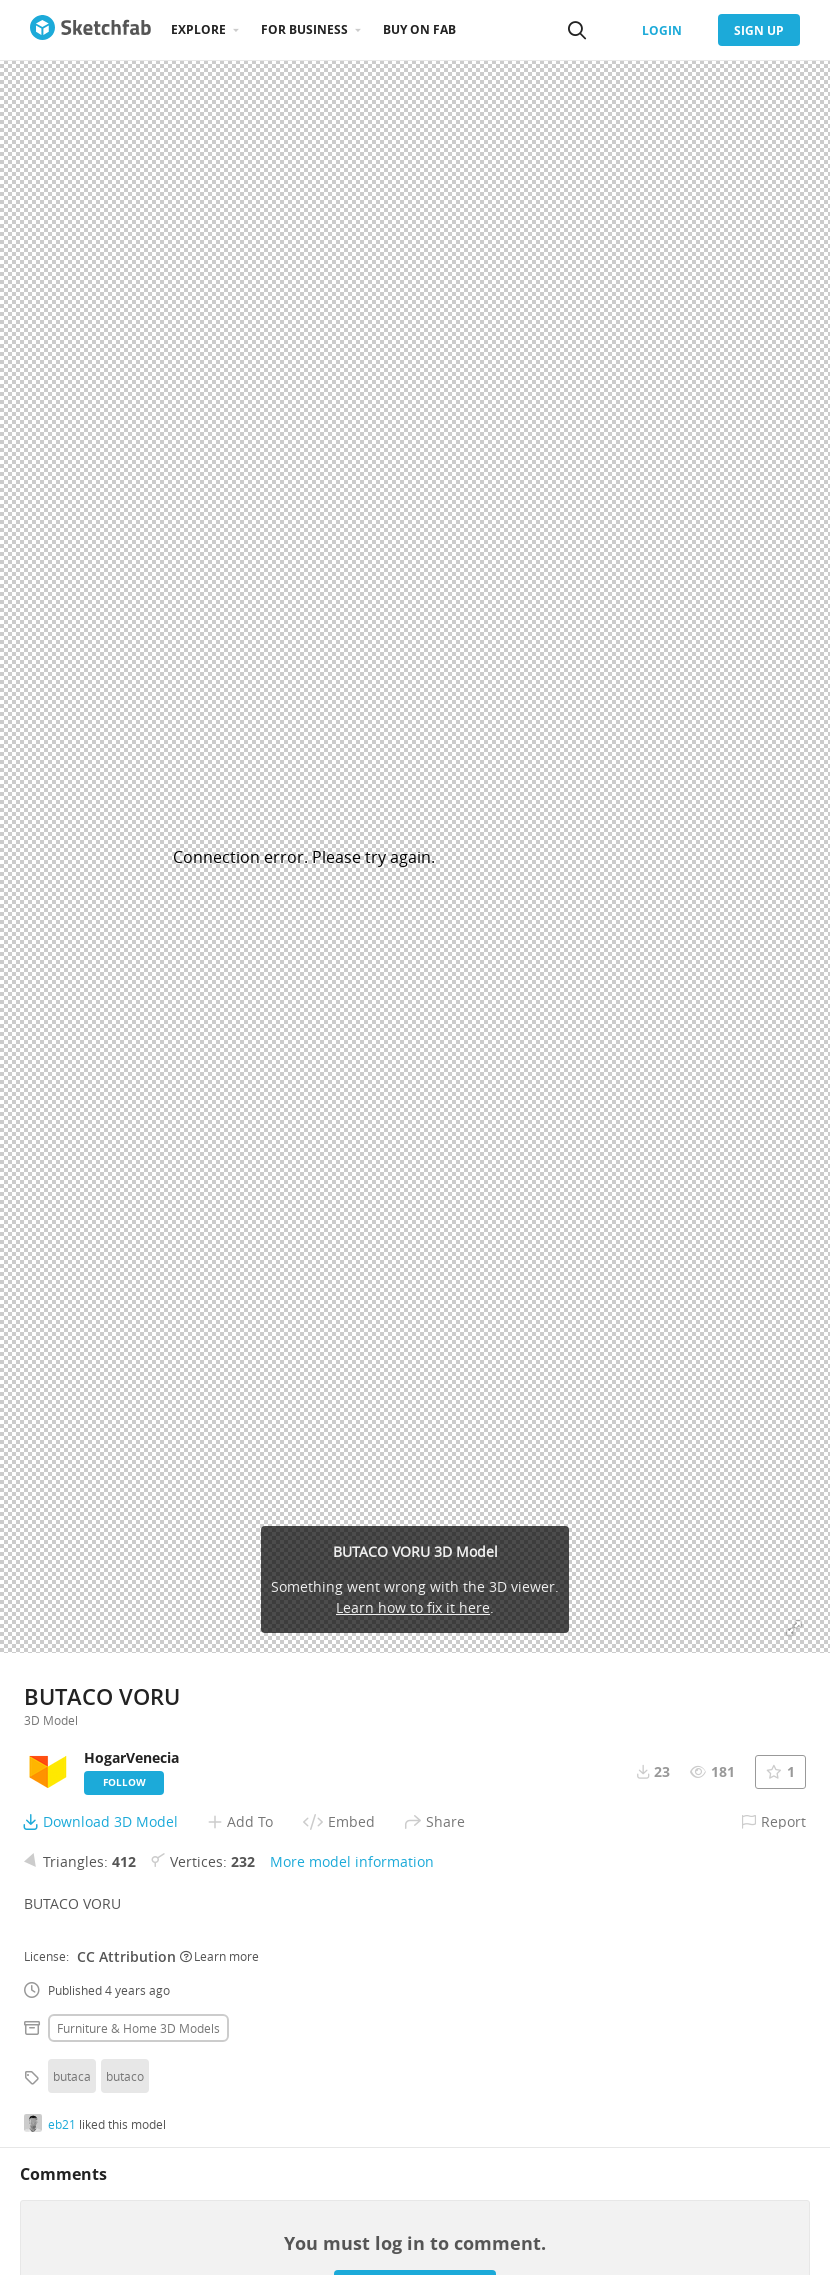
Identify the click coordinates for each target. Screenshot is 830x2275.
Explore (198, 29)
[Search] (577, 30)
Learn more (219, 1956)
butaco (125, 2076)
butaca (72, 2076)
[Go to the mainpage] (90, 30)
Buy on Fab (419, 29)
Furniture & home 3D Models (138, 2028)
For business (304, 29)
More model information (352, 1861)
